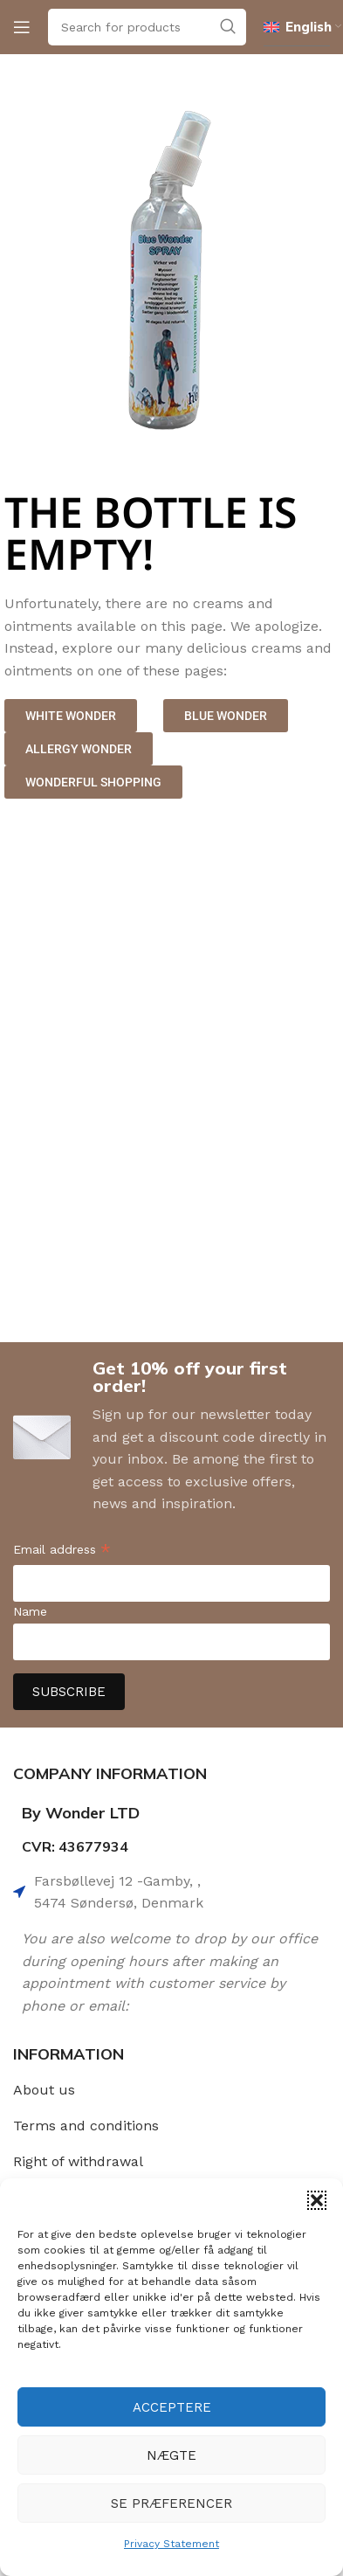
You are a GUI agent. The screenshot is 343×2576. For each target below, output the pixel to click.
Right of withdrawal (78, 2161)
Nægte (171, 2455)
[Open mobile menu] (21, 27)
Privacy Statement (171, 2544)
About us (44, 2089)
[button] (317, 2200)
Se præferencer (171, 2503)
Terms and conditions (86, 2125)
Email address (62, 1551)
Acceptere (172, 2407)
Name (30, 1611)
